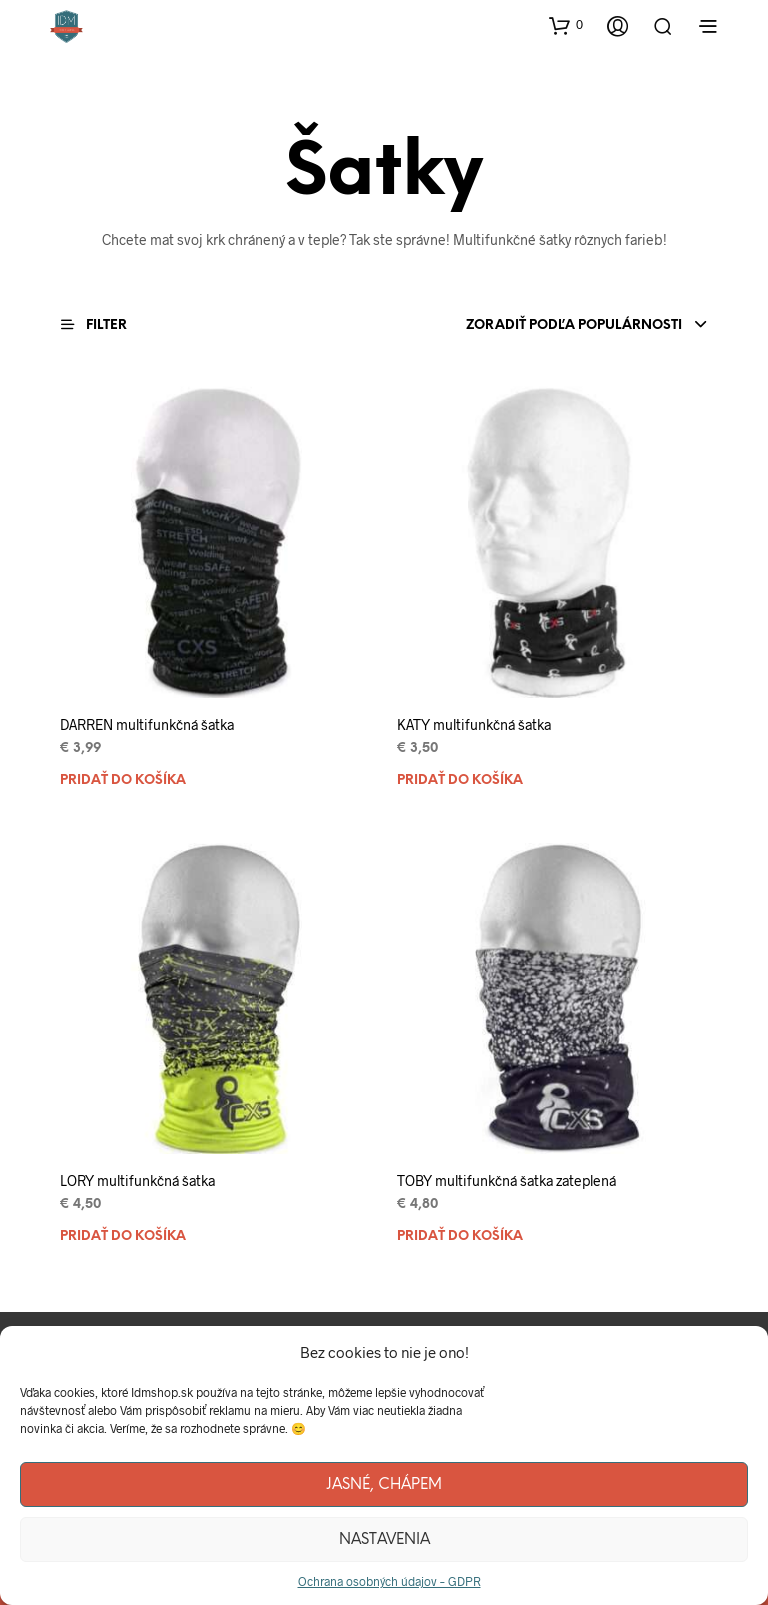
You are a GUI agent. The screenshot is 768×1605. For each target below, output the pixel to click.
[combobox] (527, 326)
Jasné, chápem (384, 1485)
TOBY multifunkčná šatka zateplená (506, 1180)
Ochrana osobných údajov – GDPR (389, 1581)
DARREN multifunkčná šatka (147, 724)
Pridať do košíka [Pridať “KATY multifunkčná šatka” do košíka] (460, 780)
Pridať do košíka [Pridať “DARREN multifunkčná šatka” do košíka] (123, 780)
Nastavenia (384, 1540)
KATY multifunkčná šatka (474, 724)
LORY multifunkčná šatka (137, 1180)
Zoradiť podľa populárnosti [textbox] (574, 325)
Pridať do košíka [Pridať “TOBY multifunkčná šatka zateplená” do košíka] (460, 1236)
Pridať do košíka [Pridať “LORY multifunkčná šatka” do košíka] (123, 1236)
